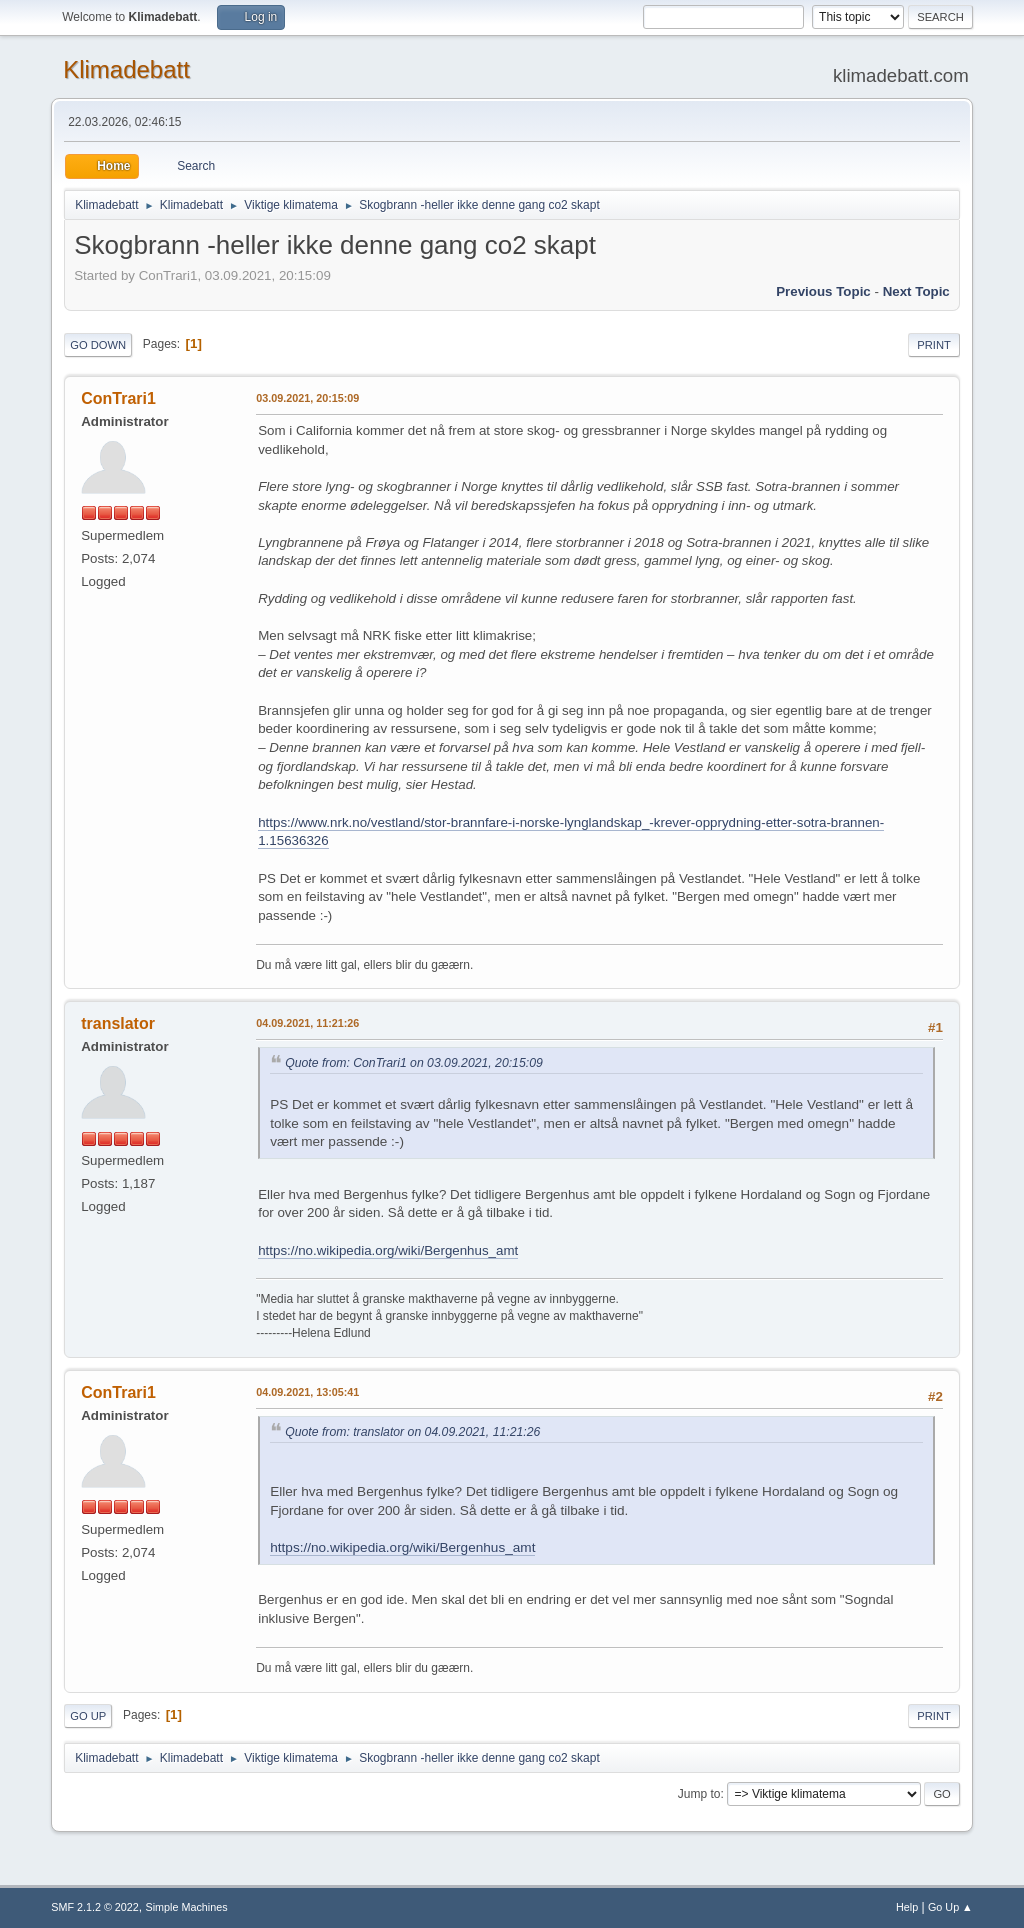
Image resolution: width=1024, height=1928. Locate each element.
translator (118, 1023)
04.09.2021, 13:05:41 (307, 1392)
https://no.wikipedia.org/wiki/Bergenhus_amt (388, 1250)
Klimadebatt (126, 69)
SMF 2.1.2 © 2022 (95, 1907)
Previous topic (823, 291)
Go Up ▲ (950, 1907)
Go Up (88, 1716)
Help (907, 1907)
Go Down (98, 345)
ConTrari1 (118, 398)
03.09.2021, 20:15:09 (307, 398)
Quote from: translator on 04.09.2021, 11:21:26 (412, 1432)
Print (934, 345)
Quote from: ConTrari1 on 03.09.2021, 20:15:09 (414, 1063)
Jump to (699, 1794)
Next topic (916, 291)
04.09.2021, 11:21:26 (307, 1023)
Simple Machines (187, 1907)
